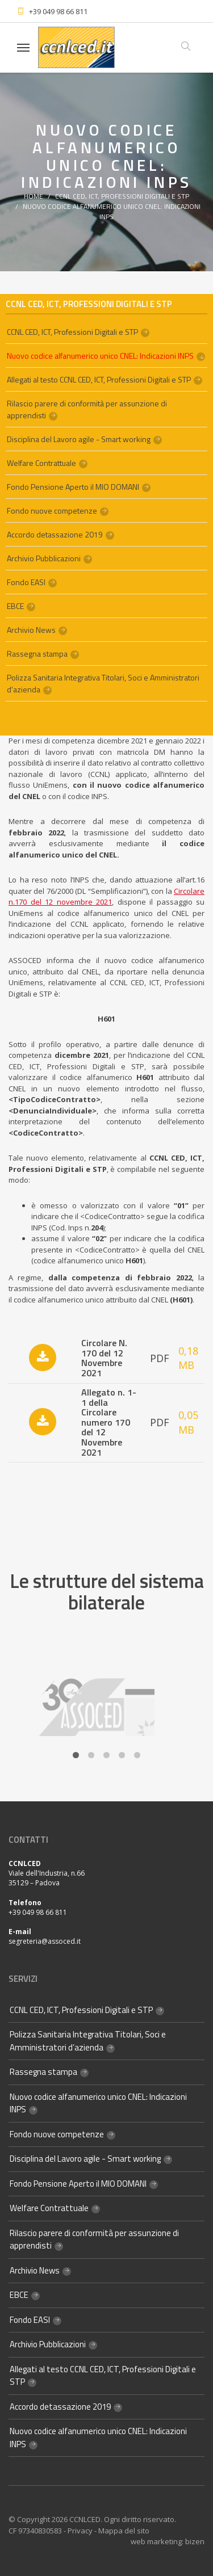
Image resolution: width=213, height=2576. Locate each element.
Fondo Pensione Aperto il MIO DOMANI (73, 487)
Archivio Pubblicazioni (44, 558)
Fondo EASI (26, 582)
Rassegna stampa (37, 653)
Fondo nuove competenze (52, 510)
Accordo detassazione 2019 (55, 534)
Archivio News (31, 630)
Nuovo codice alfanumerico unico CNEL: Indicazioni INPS (112, 211)
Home (33, 196)
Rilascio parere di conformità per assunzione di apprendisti (87, 409)
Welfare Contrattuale (41, 463)
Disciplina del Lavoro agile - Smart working (79, 439)
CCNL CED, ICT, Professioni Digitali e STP (122, 196)
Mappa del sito (123, 2530)
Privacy (80, 2530)
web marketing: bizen (167, 2541)
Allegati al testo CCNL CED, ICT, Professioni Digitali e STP (99, 379)
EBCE (15, 606)
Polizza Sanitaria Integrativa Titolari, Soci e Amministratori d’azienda (103, 683)
